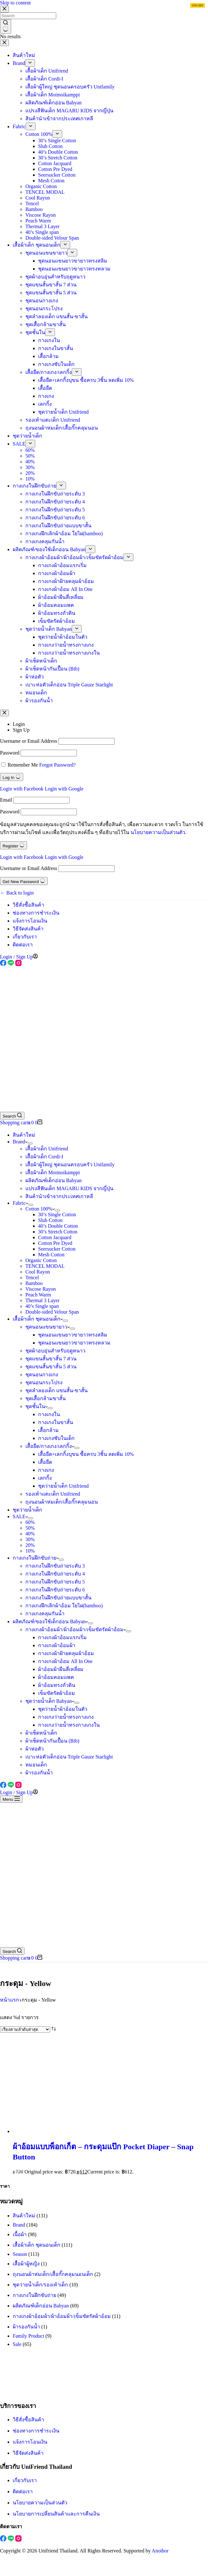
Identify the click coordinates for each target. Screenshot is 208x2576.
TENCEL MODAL (44, 1266)
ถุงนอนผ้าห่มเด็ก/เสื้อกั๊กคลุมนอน (61, 1502)
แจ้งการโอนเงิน (30, 920)
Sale (17, 2344)
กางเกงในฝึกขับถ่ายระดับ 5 (55, 1581)
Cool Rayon (37, 1271)
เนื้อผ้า (20, 2234)
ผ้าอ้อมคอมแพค (56, 1677)
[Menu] (11, 1799)
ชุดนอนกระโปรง (44, 1382)
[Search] (12, 1116)
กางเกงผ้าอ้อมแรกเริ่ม (62, 1637)
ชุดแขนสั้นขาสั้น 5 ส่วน (51, 1366)
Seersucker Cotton (57, 1249)
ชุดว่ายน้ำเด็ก (27, 1510)
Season (20, 2254)
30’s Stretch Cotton (57, 1231)
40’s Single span (42, 1306)
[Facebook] (4, 964)
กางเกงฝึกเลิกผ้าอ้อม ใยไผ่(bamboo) (64, 1605)
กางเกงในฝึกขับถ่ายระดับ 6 (55, 1589)
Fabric (20, 1203)
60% (30, 1522)
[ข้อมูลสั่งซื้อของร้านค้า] (25, 2029)
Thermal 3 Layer (42, 1300)
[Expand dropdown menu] (30, 1143)
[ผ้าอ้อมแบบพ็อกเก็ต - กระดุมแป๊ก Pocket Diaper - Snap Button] (73, 2131)
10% (30, 1551)
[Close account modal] (4, 713)
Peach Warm (38, 1294)
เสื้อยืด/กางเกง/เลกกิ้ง (49, 1446)
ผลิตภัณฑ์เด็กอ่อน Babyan (53, 1180)
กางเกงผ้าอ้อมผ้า (56, 1645)
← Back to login (17, 892)
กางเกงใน (49, 1414)
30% (30, 1539)
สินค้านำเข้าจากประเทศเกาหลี (59, 1196)
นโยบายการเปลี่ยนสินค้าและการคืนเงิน (56, 2513)
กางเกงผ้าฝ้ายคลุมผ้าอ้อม (66, 1653)
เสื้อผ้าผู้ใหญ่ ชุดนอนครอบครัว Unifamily (70, 1164)
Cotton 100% (40, 1208)
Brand (20, 1141)
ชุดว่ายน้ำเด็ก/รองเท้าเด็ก (40, 2284)
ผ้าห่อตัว (34, 1748)
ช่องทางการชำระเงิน (36, 913)
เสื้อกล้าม (48, 1430)
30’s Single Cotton (57, 1214)
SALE (20, 1516)
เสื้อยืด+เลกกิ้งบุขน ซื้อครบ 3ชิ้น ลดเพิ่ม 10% (86, 1454)
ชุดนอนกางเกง (41, 1374)
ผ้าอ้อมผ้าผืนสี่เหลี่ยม (61, 1669)
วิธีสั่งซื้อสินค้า (28, 905)
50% (30, 1528)
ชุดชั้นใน (36, 1406)
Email (6, 800)
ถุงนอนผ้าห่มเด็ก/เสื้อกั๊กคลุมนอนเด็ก (53, 2274)
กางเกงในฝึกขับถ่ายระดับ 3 (55, 1566)
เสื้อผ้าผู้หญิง (26, 2263)
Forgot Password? (57, 765)
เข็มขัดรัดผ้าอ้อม (56, 1693)
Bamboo (34, 1283)
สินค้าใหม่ (24, 1135)
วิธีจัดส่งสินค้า (28, 928)
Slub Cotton (50, 1220)
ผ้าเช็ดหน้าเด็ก (41, 1733)
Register (13, 845)
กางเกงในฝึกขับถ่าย (36, 1558)
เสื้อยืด (45, 1462)
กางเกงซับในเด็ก (56, 1438)
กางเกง (46, 1470)
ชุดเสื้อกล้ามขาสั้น (45, 1398)
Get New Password (24, 881)
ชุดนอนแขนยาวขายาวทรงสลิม (72, 1334)
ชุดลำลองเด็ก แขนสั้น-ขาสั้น (56, 1390)
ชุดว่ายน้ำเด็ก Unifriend (63, 1486)
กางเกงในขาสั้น (55, 1422)
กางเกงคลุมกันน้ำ (44, 1613)
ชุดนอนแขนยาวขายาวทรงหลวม (74, 1342)
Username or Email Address (28, 741)
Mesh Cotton (51, 1254)
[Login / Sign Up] (19, 956)
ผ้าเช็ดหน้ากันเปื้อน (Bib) (52, 1741)
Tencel (32, 1277)
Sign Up (21, 730)
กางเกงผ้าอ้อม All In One (65, 1661)
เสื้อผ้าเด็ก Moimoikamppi (52, 1172)
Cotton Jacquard (54, 1237)
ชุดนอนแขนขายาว (47, 1327)
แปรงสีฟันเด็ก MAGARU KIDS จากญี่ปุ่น (69, 1188)
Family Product (28, 2336)
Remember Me (23, 765)
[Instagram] (18, 964)
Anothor (160, 2550)
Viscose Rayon (40, 1289)
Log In (12, 777)
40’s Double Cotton (58, 1226)
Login (19, 724)
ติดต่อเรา (23, 944)
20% (30, 1545)
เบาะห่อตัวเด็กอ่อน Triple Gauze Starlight (69, 1756)
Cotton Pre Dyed (55, 1243)
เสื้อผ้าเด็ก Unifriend (46, 1148)
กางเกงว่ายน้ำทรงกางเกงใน (69, 1725)
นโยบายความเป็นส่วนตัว (158, 832)
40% (30, 1533)
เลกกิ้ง (45, 1478)
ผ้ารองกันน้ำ (39, 1772)
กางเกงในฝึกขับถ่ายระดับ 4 (55, 1573)
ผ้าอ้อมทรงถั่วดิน (56, 1685)
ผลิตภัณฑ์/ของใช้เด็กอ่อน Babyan (50, 1621)
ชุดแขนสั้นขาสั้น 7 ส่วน (51, 1358)
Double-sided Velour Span (52, 1312)
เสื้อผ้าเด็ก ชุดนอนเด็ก (38, 1319)
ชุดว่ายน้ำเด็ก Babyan (49, 1701)
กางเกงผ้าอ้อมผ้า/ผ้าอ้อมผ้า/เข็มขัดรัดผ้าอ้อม (75, 1629)
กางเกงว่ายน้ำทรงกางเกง (66, 1717)
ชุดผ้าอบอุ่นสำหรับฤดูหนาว (55, 1350)
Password (9, 752)
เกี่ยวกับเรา (25, 936)
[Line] (11, 964)
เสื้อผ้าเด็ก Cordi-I (44, 1156)
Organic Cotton (41, 1260)
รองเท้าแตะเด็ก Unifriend (52, 1494)
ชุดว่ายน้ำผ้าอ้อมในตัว (62, 1709)
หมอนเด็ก (36, 1764)
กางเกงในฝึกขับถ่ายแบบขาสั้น (58, 1597)
